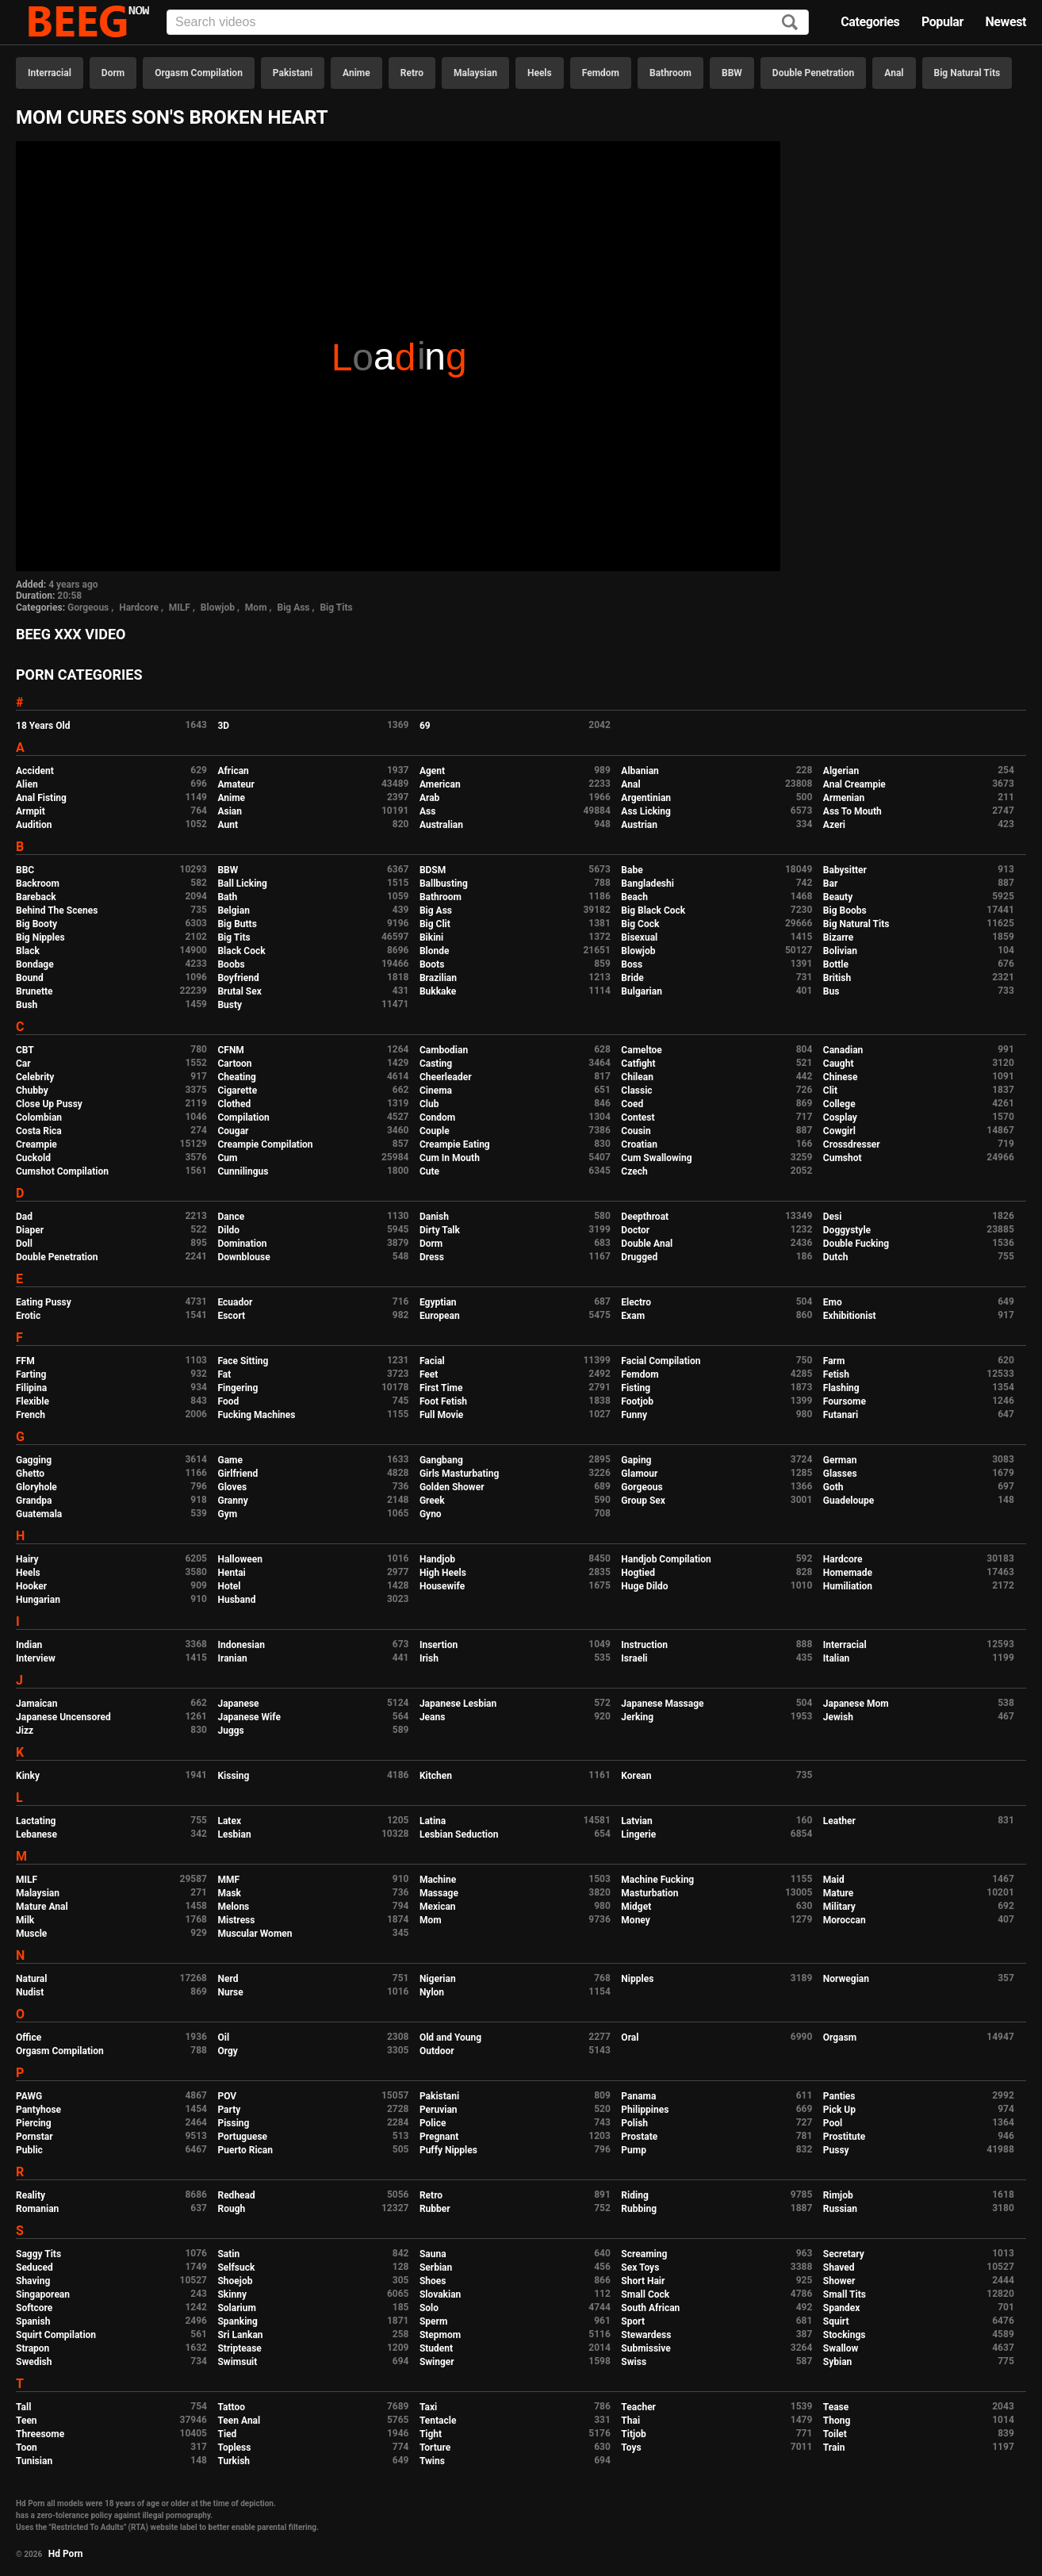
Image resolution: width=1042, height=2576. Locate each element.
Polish (634, 2123)
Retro (411, 73)
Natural (31, 1978)
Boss (631, 964)
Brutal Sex (239, 991)
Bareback (36, 897)
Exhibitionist (849, 1315)
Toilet (835, 2434)
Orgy (227, 2051)
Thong (837, 2420)
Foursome (844, 1401)
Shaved (839, 2267)
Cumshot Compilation (62, 1171)
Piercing (34, 2123)
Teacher (638, 2407)
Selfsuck (236, 2267)
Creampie (36, 1144)
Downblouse (243, 1257)
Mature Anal (42, 1906)
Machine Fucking (657, 1879)
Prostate (639, 2136)
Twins (432, 2461)
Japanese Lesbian (457, 1703)
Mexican (437, 1906)
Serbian (435, 2267)
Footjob (637, 1401)
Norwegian (846, 1978)
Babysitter (845, 870)
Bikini (431, 937)
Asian (229, 811)
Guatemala (39, 1514)
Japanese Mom (856, 1703)
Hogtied (638, 1572)
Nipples (637, 1978)
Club (429, 1104)
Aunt (227, 824)
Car (23, 1063)
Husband (236, 1599)
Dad (24, 1216)
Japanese (238, 1703)
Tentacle (438, 2420)
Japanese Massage (662, 1703)
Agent (432, 770)
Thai (630, 2420)
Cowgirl (839, 1131)
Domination (241, 1243)
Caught (838, 1063)
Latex (229, 1821)
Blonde (434, 950)
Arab (429, 797)
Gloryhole (36, 1487)
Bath (227, 897)
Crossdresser (851, 1144)
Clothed (234, 1104)
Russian (840, 2208)
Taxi (428, 2407)
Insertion (438, 1644)
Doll (24, 1243)
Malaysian (475, 73)
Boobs (230, 964)
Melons (233, 1906)
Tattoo (231, 2407)
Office (28, 2037)
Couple (434, 1131)
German (840, 1460)
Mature (838, 1893)
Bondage (35, 964)
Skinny (231, 2294)
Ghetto (30, 1473)
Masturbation (649, 1893)
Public (29, 2150)
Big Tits (336, 607)
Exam (633, 1315)
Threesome (40, 2434)
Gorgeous (88, 607)
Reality (30, 2195)
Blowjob (218, 607)
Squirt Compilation (56, 2334)
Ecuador (234, 1302)
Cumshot (842, 1157)
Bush (26, 1004)
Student (436, 2348)
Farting (31, 1374)
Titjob (633, 2434)
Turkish (233, 2461)
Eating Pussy (43, 1302)
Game (229, 1460)
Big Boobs (845, 910)
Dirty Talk (439, 1230)
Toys (631, 2447)
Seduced (34, 2267)
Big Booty (36, 924)
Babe (631, 870)
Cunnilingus (242, 1171)
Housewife (442, 1586)
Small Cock (645, 2294)
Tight (430, 2434)
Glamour (639, 1473)
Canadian (843, 1050)
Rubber (434, 2208)
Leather (839, 1821)
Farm (834, 1361)
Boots (431, 964)
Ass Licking (645, 811)
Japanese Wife (248, 1717)
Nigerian (437, 1978)
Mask (229, 1893)
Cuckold (33, 1157)
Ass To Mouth (852, 811)
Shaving (33, 2281)
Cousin (635, 1131)
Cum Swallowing (656, 1157)
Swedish (34, 2361)
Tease (836, 2407)
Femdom (600, 73)
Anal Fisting (41, 797)
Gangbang (441, 1460)
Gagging (34, 1460)
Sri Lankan (239, 2334)
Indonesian (240, 1644)
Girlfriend (237, 1473)
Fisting (635, 1387)
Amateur (235, 784)
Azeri (834, 824)
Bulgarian (641, 991)
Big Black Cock (653, 910)
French (30, 1414)
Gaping (636, 1460)
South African (650, 2307)
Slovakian (440, 2294)
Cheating (236, 1077)
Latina (432, 1821)
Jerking (637, 1717)
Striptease (239, 2348)
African (232, 770)
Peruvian (438, 2109)
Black (28, 950)
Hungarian (38, 1599)
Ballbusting (443, 883)
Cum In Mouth (449, 1157)
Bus (831, 991)
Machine (437, 1879)
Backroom (37, 883)
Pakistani (292, 73)
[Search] (790, 23)
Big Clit (434, 924)
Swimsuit (237, 2361)
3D (223, 725)
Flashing (841, 1387)
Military (839, 1906)
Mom (256, 607)
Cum (227, 1157)
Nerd (227, 1978)
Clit (830, 1090)
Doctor (635, 1230)
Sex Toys (640, 2267)
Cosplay (840, 1117)
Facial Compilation (660, 1361)
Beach (634, 897)
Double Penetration (813, 73)
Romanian (37, 2208)
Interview (36, 1658)
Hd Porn (65, 2553)
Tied (226, 2434)
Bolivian (840, 950)
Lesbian (234, 1834)
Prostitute (844, 2136)
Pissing (233, 2123)
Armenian (843, 797)
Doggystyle (847, 1230)
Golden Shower (452, 1487)
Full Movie (441, 1414)
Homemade (847, 1572)
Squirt (836, 2321)
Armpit (30, 811)
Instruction (644, 1644)
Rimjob (838, 2195)
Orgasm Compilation (199, 73)
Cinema (435, 1090)
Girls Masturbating (459, 1473)
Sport (633, 2321)
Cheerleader (445, 1077)
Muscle (31, 1933)
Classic (636, 1090)
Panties (839, 2096)
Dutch (836, 1257)
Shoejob (234, 2281)
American (440, 784)
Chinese (840, 1077)
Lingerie (638, 1834)
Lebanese (36, 1834)
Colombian (39, 1117)
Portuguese (242, 2136)
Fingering (237, 1387)
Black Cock (241, 950)
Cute (429, 1171)
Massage (438, 1893)
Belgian (233, 910)
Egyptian (438, 1302)
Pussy (836, 2150)
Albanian (639, 770)
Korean (636, 1775)
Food (228, 1401)
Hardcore (139, 607)
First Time (441, 1387)
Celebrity (35, 1077)
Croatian (639, 1144)
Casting (435, 1063)
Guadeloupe (848, 1500)
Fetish (836, 1374)
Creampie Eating (454, 1144)
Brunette (34, 991)
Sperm (433, 2321)
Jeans (432, 1717)
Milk (25, 1920)
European (439, 1315)
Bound (30, 977)
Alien (27, 784)
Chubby (32, 1090)
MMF (228, 1879)
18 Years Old (43, 725)
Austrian (639, 824)
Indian (29, 1644)
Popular (942, 21)
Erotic (28, 1315)
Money (635, 1920)
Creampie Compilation (264, 1144)
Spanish (33, 2321)
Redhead (236, 2195)
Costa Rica (39, 1131)
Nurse (230, 1992)
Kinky (28, 1775)
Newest (1005, 21)
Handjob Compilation (666, 1559)
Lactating (36, 1821)
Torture (434, 2447)
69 (425, 725)
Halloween (239, 1559)
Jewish (838, 1717)
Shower (839, 2281)
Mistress (236, 1920)
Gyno (430, 1514)
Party (228, 2109)
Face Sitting (242, 1361)
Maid (834, 1879)
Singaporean (43, 2294)
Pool (832, 2123)
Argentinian (646, 797)
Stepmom (440, 2334)
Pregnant (438, 2136)
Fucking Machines (256, 1414)
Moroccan (844, 1920)
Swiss (633, 2361)
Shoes (432, 2281)
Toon (26, 2447)
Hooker (31, 1586)
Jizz (24, 1730)
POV (226, 2096)
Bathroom (670, 73)
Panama (638, 2096)
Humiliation (847, 1586)
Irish (429, 1658)
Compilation (243, 1117)
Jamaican (37, 1703)
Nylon (431, 1992)
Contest (637, 1117)
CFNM (230, 1050)
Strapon (32, 2348)
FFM (25, 1361)
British (837, 977)
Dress (431, 1257)
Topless (234, 2447)
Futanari (840, 1414)
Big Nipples (40, 937)
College (839, 1104)
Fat (224, 1374)
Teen (26, 2420)
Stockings (844, 2334)
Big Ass (293, 607)
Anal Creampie (854, 784)
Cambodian (443, 1050)
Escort (231, 1315)
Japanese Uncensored (63, 1717)
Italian (836, 1658)
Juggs (230, 1730)
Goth (833, 1487)
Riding (634, 2195)
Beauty (837, 897)
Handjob (437, 1559)
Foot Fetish (443, 1401)
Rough (231, 2208)
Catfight (638, 1063)
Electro (636, 1302)
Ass (427, 811)
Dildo (228, 1230)
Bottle (836, 964)
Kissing (233, 1775)
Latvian (636, 1821)
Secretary (843, 2254)
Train (834, 2447)
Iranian (232, 1658)
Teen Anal (238, 2420)
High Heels (442, 1572)
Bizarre (838, 937)
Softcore (34, 2307)
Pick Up (839, 2109)
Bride (632, 977)
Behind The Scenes (57, 910)
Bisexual (639, 937)
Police (432, 2123)
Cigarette (237, 1090)
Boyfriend (238, 977)
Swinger (436, 2361)
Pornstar (34, 2136)
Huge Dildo (644, 1586)
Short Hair (643, 2281)
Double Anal (646, 1243)
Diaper (30, 1230)
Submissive (645, 2348)
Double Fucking (856, 1243)
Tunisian (34, 2461)
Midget (636, 1906)
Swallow (841, 2348)
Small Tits (844, 2294)
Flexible (32, 1401)
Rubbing (639, 2208)
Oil (223, 2037)
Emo (832, 1302)
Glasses (840, 1473)
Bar (830, 883)
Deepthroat (644, 1216)
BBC (25, 870)
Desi (832, 1216)
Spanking (237, 2321)
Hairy (27, 1559)
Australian (441, 824)
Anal (893, 73)
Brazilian (438, 977)
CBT (25, 1050)
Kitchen (435, 1775)
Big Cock (640, 924)
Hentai (231, 1572)
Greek (432, 1500)
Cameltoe (641, 1050)
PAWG (29, 2096)
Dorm (113, 73)
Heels (539, 73)
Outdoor (436, 2051)
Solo (429, 2307)
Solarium (236, 2307)
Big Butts (236, 924)
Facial (432, 1361)
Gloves (232, 1487)
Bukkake (437, 991)
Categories (870, 21)
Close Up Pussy (49, 1104)
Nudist (30, 1992)
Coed (632, 1104)
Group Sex (643, 1500)
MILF (179, 607)
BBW (732, 73)
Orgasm (839, 2037)
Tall (23, 2407)
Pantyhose (38, 2109)
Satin (228, 2254)
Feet (428, 1374)
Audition (34, 824)
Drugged (639, 1257)
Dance (230, 1216)
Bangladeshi (647, 883)
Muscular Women (254, 1933)
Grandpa (34, 1500)
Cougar (232, 1131)
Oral (629, 2037)
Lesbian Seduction (459, 1834)
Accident (35, 770)
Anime (356, 73)
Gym (227, 1514)
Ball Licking (242, 883)
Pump (633, 2150)
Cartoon (234, 1063)
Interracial (49, 73)
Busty (229, 1004)
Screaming (644, 2254)
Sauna (432, 2254)
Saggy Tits (38, 2254)
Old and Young (450, 2037)
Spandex (841, 2307)
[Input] (488, 22)
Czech (634, 1171)
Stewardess (646, 2334)
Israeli (634, 1658)
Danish (434, 1216)
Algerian (841, 770)
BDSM (432, 870)
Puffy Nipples (448, 2150)
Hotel (228, 1586)
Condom (437, 1117)
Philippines (644, 2109)
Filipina (31, 1387)
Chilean (637, 1077)
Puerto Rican (245, 2150)
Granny (232, 1500)
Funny (634, 1414)
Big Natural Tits (967, 73)
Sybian (837, 2361)
